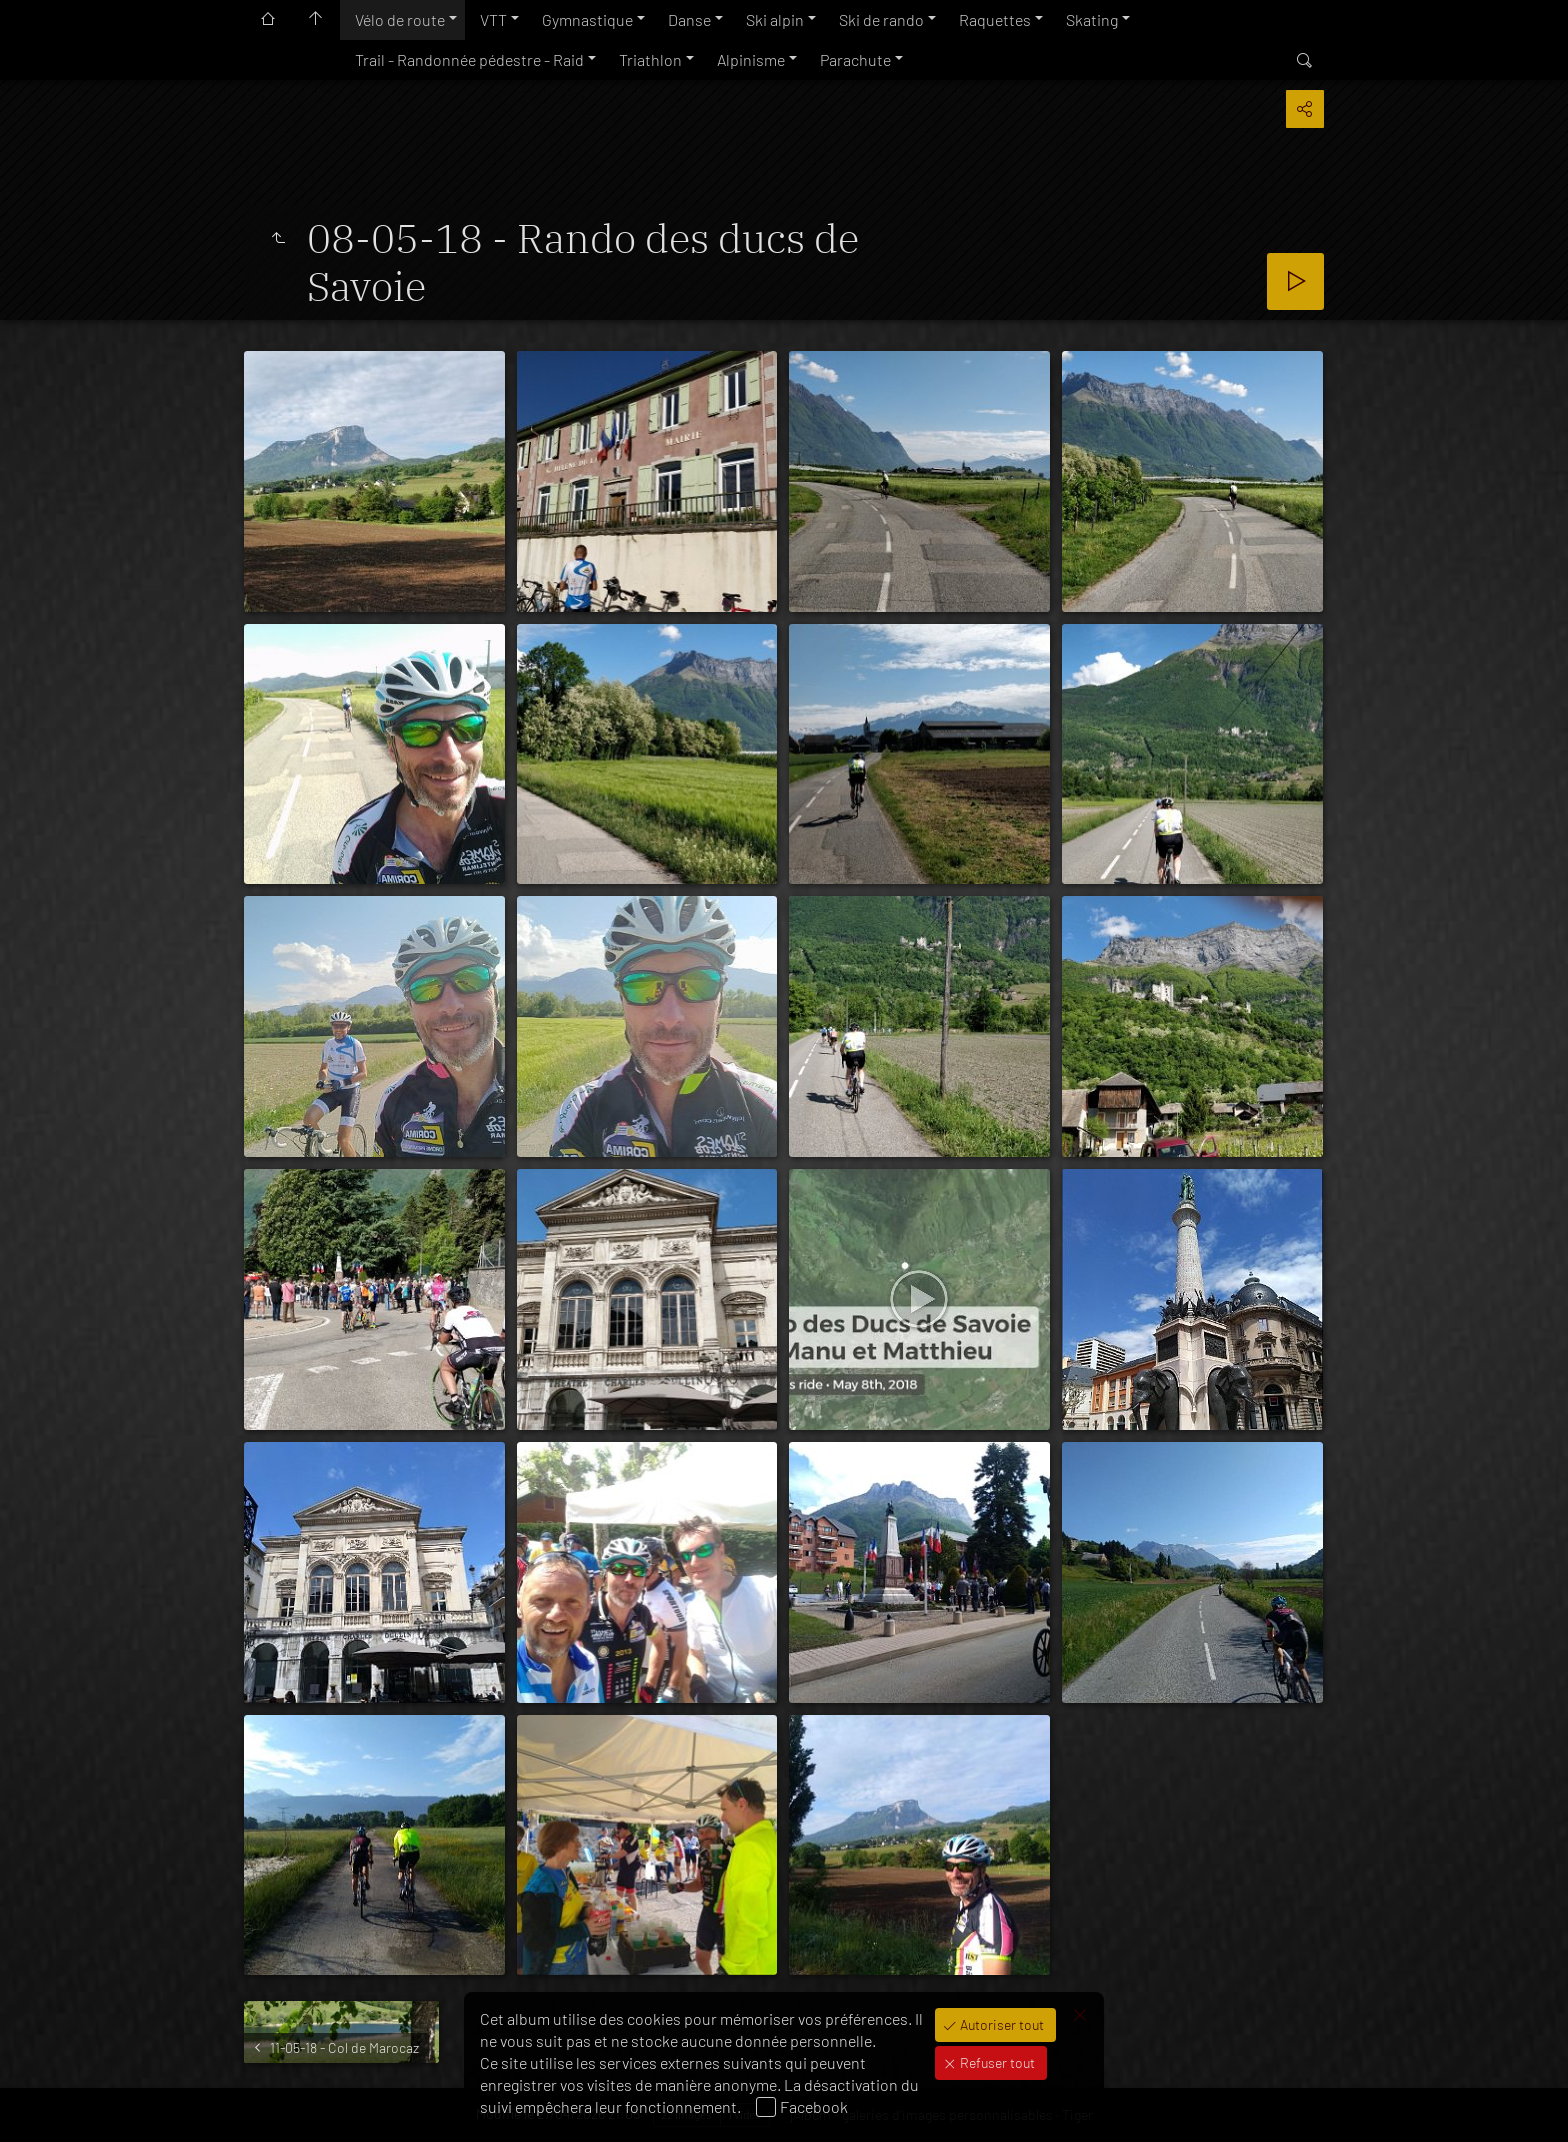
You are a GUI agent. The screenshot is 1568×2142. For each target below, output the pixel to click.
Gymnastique (587, 19)
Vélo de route (400, 19)
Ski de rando (881, 19)
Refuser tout (996, 2062)
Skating (1092, 19)
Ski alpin (775, 19)
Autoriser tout (1000, 2024)
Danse (689, 19)
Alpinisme (751, 59)
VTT (493, 19)
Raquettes (995, 19)
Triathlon (650, 59)
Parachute (855, 59)
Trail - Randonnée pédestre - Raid (469, 59)
